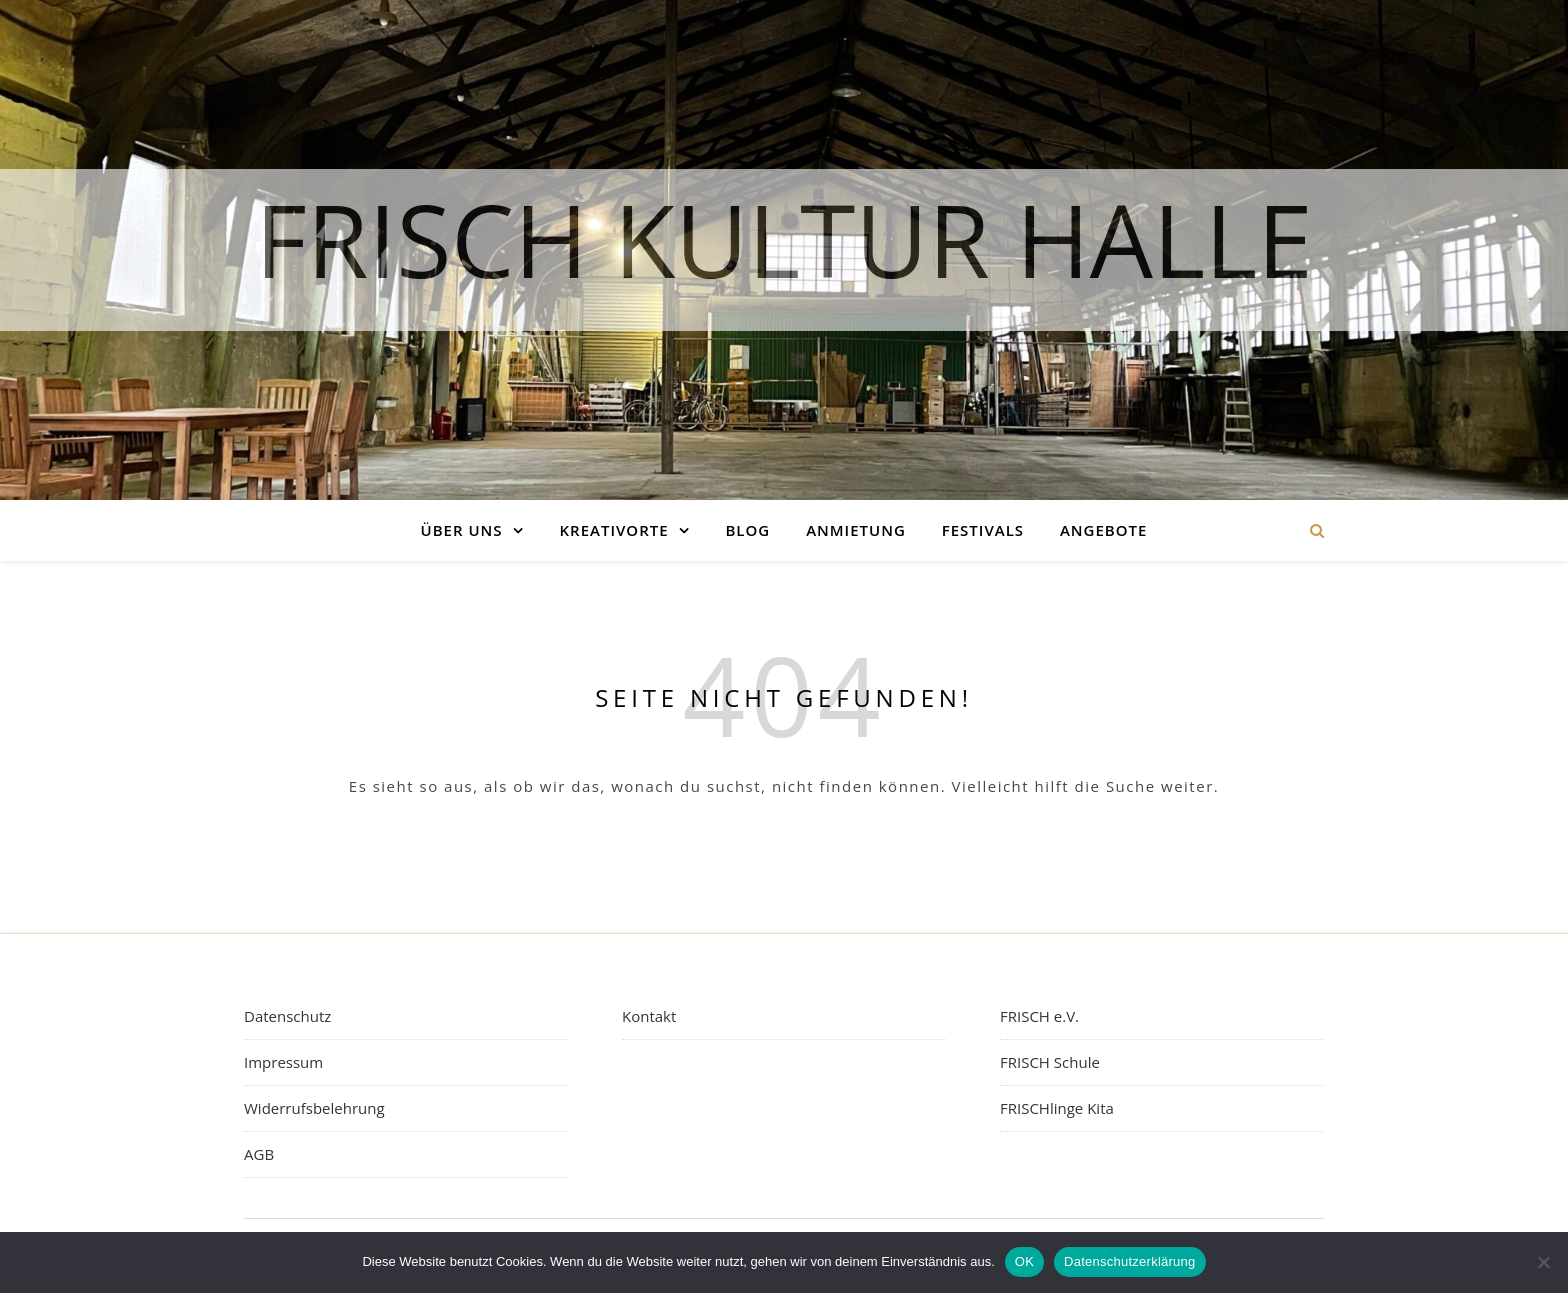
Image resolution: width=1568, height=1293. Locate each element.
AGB (259, 1154)
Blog (747, 530)
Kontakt (649, 1016)
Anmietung (856, 530)
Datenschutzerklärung (1129, 1261)
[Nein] (1543, 1262)
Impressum (283, 1062)
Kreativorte (614, 530)
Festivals (983, 530)
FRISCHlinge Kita (1057, 1108)
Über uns (462, 530)
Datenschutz (287, 1016)
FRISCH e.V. (1039, 1016)
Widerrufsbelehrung (314, 1108)
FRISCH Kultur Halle (784, 230)
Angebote (1103, 530)
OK (1024, 1261)
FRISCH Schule (1050, 1062)
